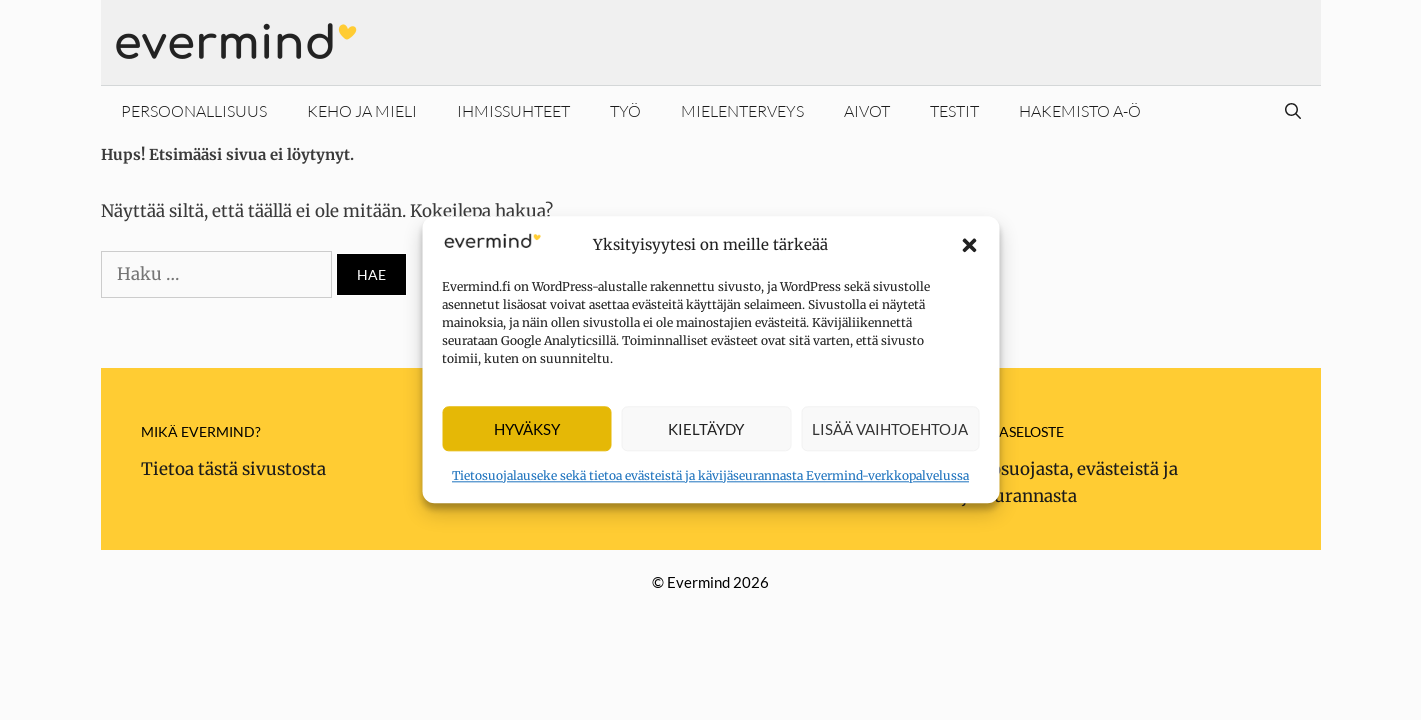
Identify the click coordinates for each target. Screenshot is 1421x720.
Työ (625, 111)
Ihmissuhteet (513, 111)
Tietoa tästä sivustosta (233, 469)
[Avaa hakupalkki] (1293, 111)
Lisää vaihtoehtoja (890, 429)
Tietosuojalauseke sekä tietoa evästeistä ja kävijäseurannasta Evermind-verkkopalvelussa (710, 476)
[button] (969, 245)
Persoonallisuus (194, 111)
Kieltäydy (706, 429)
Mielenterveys (742, 111)
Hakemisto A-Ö (1080, 111)
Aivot (867, 111)
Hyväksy (527, 429)
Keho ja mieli (362, 111)
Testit (954, 111)
